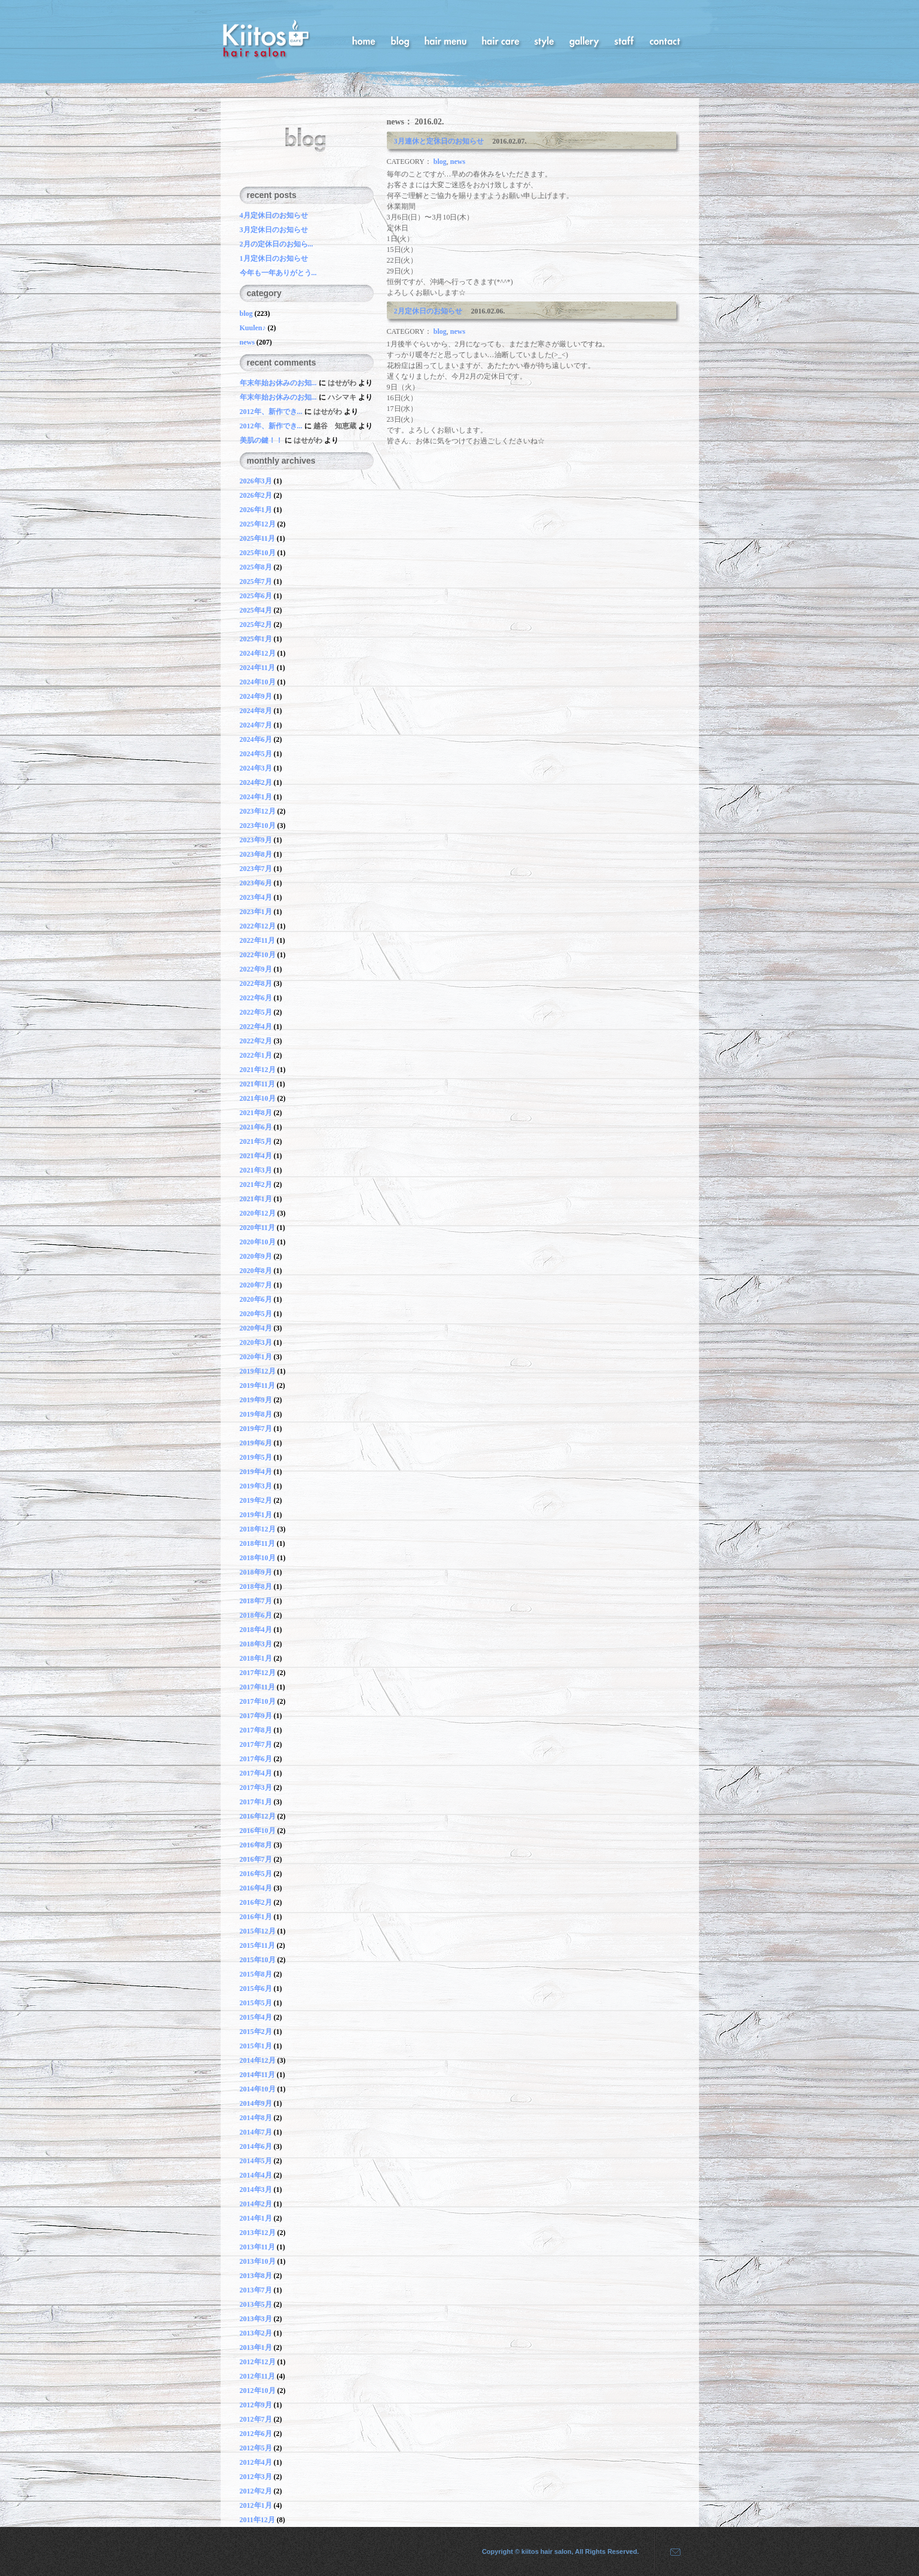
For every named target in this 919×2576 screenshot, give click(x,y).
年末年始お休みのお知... (279, 383)
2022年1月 (256, 1055)
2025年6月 (256, 596)
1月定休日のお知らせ (274, 258)
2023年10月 (258, 825)
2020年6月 (256, 1299)
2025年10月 (258, 553)
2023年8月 (256, 854)
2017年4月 (256, 1773)
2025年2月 (256, 624)
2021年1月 (256, 1199)
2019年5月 (256, 1457)
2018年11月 (257, 1543)
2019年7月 (256, 1428)
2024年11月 (257, 667)
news (457, 161)
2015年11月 (257, 1945)
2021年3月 (256, 1170)
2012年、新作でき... (272, 411)
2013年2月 (256, 2333)
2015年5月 (256, 2003)
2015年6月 (256, 1988)
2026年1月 (256, 510)
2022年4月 (256, 1026)
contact (665, 40)
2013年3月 (256, 2319)
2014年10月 (258, 2089)
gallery (584, 40)
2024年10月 (258, 682)
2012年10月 (258, 2390)
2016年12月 (258, 1816)
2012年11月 (257, 2376)
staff (624, 40)
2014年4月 (256, 2175)
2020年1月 (256, 1357)
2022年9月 (256, 969)
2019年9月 (256, 1400)
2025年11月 (257, 538)
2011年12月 (257, 2520)
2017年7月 (256, 1744)
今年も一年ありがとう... (278, 273)
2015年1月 (256, 2046)
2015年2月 (256, 2031)
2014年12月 (258, 2060)
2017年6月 (256, 1759)
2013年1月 (256, 2347)
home (363, 40)
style (544, 40)
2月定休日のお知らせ (431, 311)
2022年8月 (256, 983)
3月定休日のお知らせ (274, 230)
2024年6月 (256, 739)
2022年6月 (256, 998)
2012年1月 (256, 2505)
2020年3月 (256, 1342)
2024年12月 (258, 653)
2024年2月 (256, 782)
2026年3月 (256, 481)
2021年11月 (257, 1084)
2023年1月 (256, 912)
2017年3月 (256, 1787)
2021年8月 (256, 1113)
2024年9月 (256, 696)
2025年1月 (256, 639)
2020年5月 (256, 1314)
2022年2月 (256, 1041)
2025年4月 (256, 610)
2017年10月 (258, 1701)
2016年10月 (258, 1830)
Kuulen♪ (253, 328)
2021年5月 (256, 1141)
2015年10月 (258, 1960)
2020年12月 (258, 1213)
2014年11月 (257, 2074)
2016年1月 (256, 1917)
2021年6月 (256, 1127)
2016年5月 (256, 1873)
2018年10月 (258, 1558)
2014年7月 (256, 2132)
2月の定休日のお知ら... (276, 244)
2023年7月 (256, 868)
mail (670, 2551)
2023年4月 (256, 897)
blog (400, 40)
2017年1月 (256, 1802)
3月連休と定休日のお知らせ (442, 141)
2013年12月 (258, 2232)
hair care (500, 40)
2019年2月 (256, 1500)
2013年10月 (258, 2261)
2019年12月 (258, 1371)
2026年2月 (256, 495)
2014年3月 (256, 2189)
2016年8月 (256, 1845)
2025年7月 (256, 581)
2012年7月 (256, 2419)
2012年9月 (256, 2405)
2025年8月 (256, 567)
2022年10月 (258, 955)
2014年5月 (256, 2161)
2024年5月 (256, 754)
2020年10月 (258, 1242)
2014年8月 (256, 2118)
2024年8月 (256, 711)
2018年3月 (256, 1644)
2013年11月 (257, 2247)
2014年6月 (256, 2146)
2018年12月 (258, 1529)
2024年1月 (256, 797)
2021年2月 (256, 1184)
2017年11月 (257, 1687)
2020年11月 (257, 1227)
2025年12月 (258, 524)
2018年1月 (256, 1658)
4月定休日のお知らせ (274, 215)
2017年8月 (256, 1730)
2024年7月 (256, 725)
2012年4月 (256, 2462)
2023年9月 (256, 840)
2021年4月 (256, 1156)
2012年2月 (256, 2491)
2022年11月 (257, 940)
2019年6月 (256, 1443)
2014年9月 (256, 2103)
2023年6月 (256, 883)
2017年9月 (256, 1716)
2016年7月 (256, 1859)
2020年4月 (256, 1328)
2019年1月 (256, 1515)
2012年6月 (256, 2433)
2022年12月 (258, 926)
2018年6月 (256, 1615)
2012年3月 (256, 2477)
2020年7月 (256, 1285)
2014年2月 (256, 2204)
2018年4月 (256, 1629)
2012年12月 (258, 2362)
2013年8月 (256, 2275)
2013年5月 (256, 2304)
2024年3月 (256, 768)
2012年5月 (256, 2448)
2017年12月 (258, 1672)
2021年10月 (258, 1098)
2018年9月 (256, 1572)
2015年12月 (258, 1931)
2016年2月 (256, 1902)
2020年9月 (256, 1256)
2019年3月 (256, 1486)
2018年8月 (256, 1586)
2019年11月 (257, 1385)
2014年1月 (256, 2218)
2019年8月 (256, 1414)
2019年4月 (256, 1471)
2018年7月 (256, 1601)
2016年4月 (256, 1888)
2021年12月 (258, 1069)
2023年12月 (258, 811)
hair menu (445, 40)
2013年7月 (256, 2290)
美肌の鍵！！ (261, 440)
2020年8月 (256, 1270)
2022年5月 (256, 1012)
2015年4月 (256, 2017)
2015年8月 (256, 1974)
